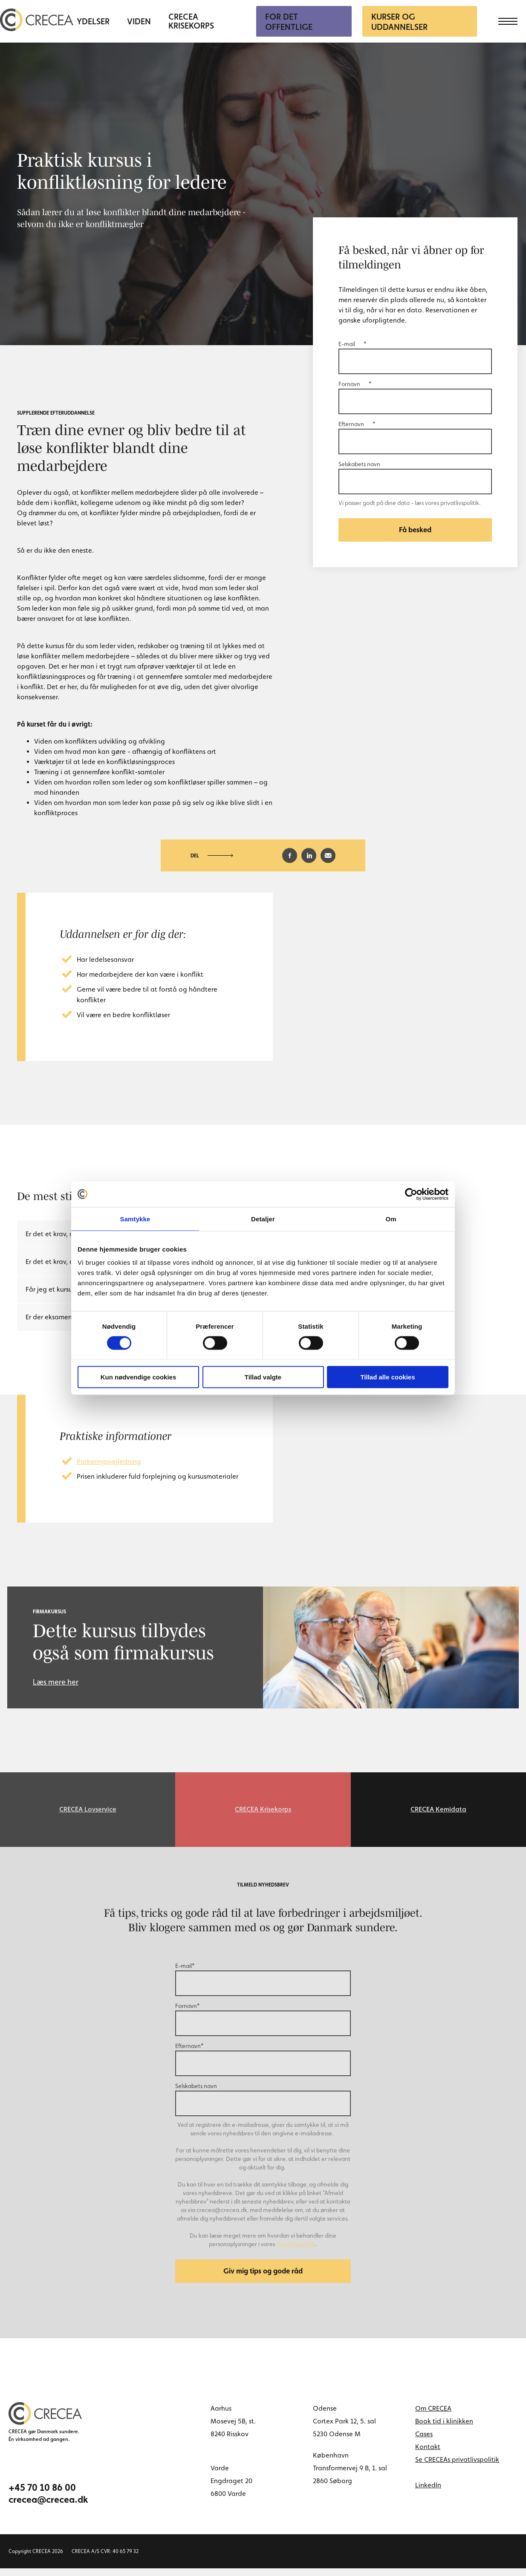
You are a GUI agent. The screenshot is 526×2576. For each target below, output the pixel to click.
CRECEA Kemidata (438, 1811)
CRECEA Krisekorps (263, 1811)
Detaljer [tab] (263, 1218)
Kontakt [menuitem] (427, 2454)
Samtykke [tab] (135, 1218)
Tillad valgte (263, 1377)
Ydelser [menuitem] (93, 21)
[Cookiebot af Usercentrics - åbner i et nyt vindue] (411, 1194)
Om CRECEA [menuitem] (433, 2416)
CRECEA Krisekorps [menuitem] (191, 21)
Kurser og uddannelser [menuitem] (399, 22)
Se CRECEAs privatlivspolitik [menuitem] (457, 2467)
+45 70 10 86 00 (42, 2495)
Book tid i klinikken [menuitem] (444, 2429)
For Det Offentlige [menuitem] (288, 22)
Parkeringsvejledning (109, 1461)
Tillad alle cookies (387, 1377)
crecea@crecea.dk (48, 2507)
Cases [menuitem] (424, 2442)
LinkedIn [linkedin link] (428, 2493)
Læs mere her (55, 1681)
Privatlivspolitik (295, 2247)
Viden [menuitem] (139, 21)
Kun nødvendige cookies (138, 1377)
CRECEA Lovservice (87, 1811)
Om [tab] (390, 1218)
